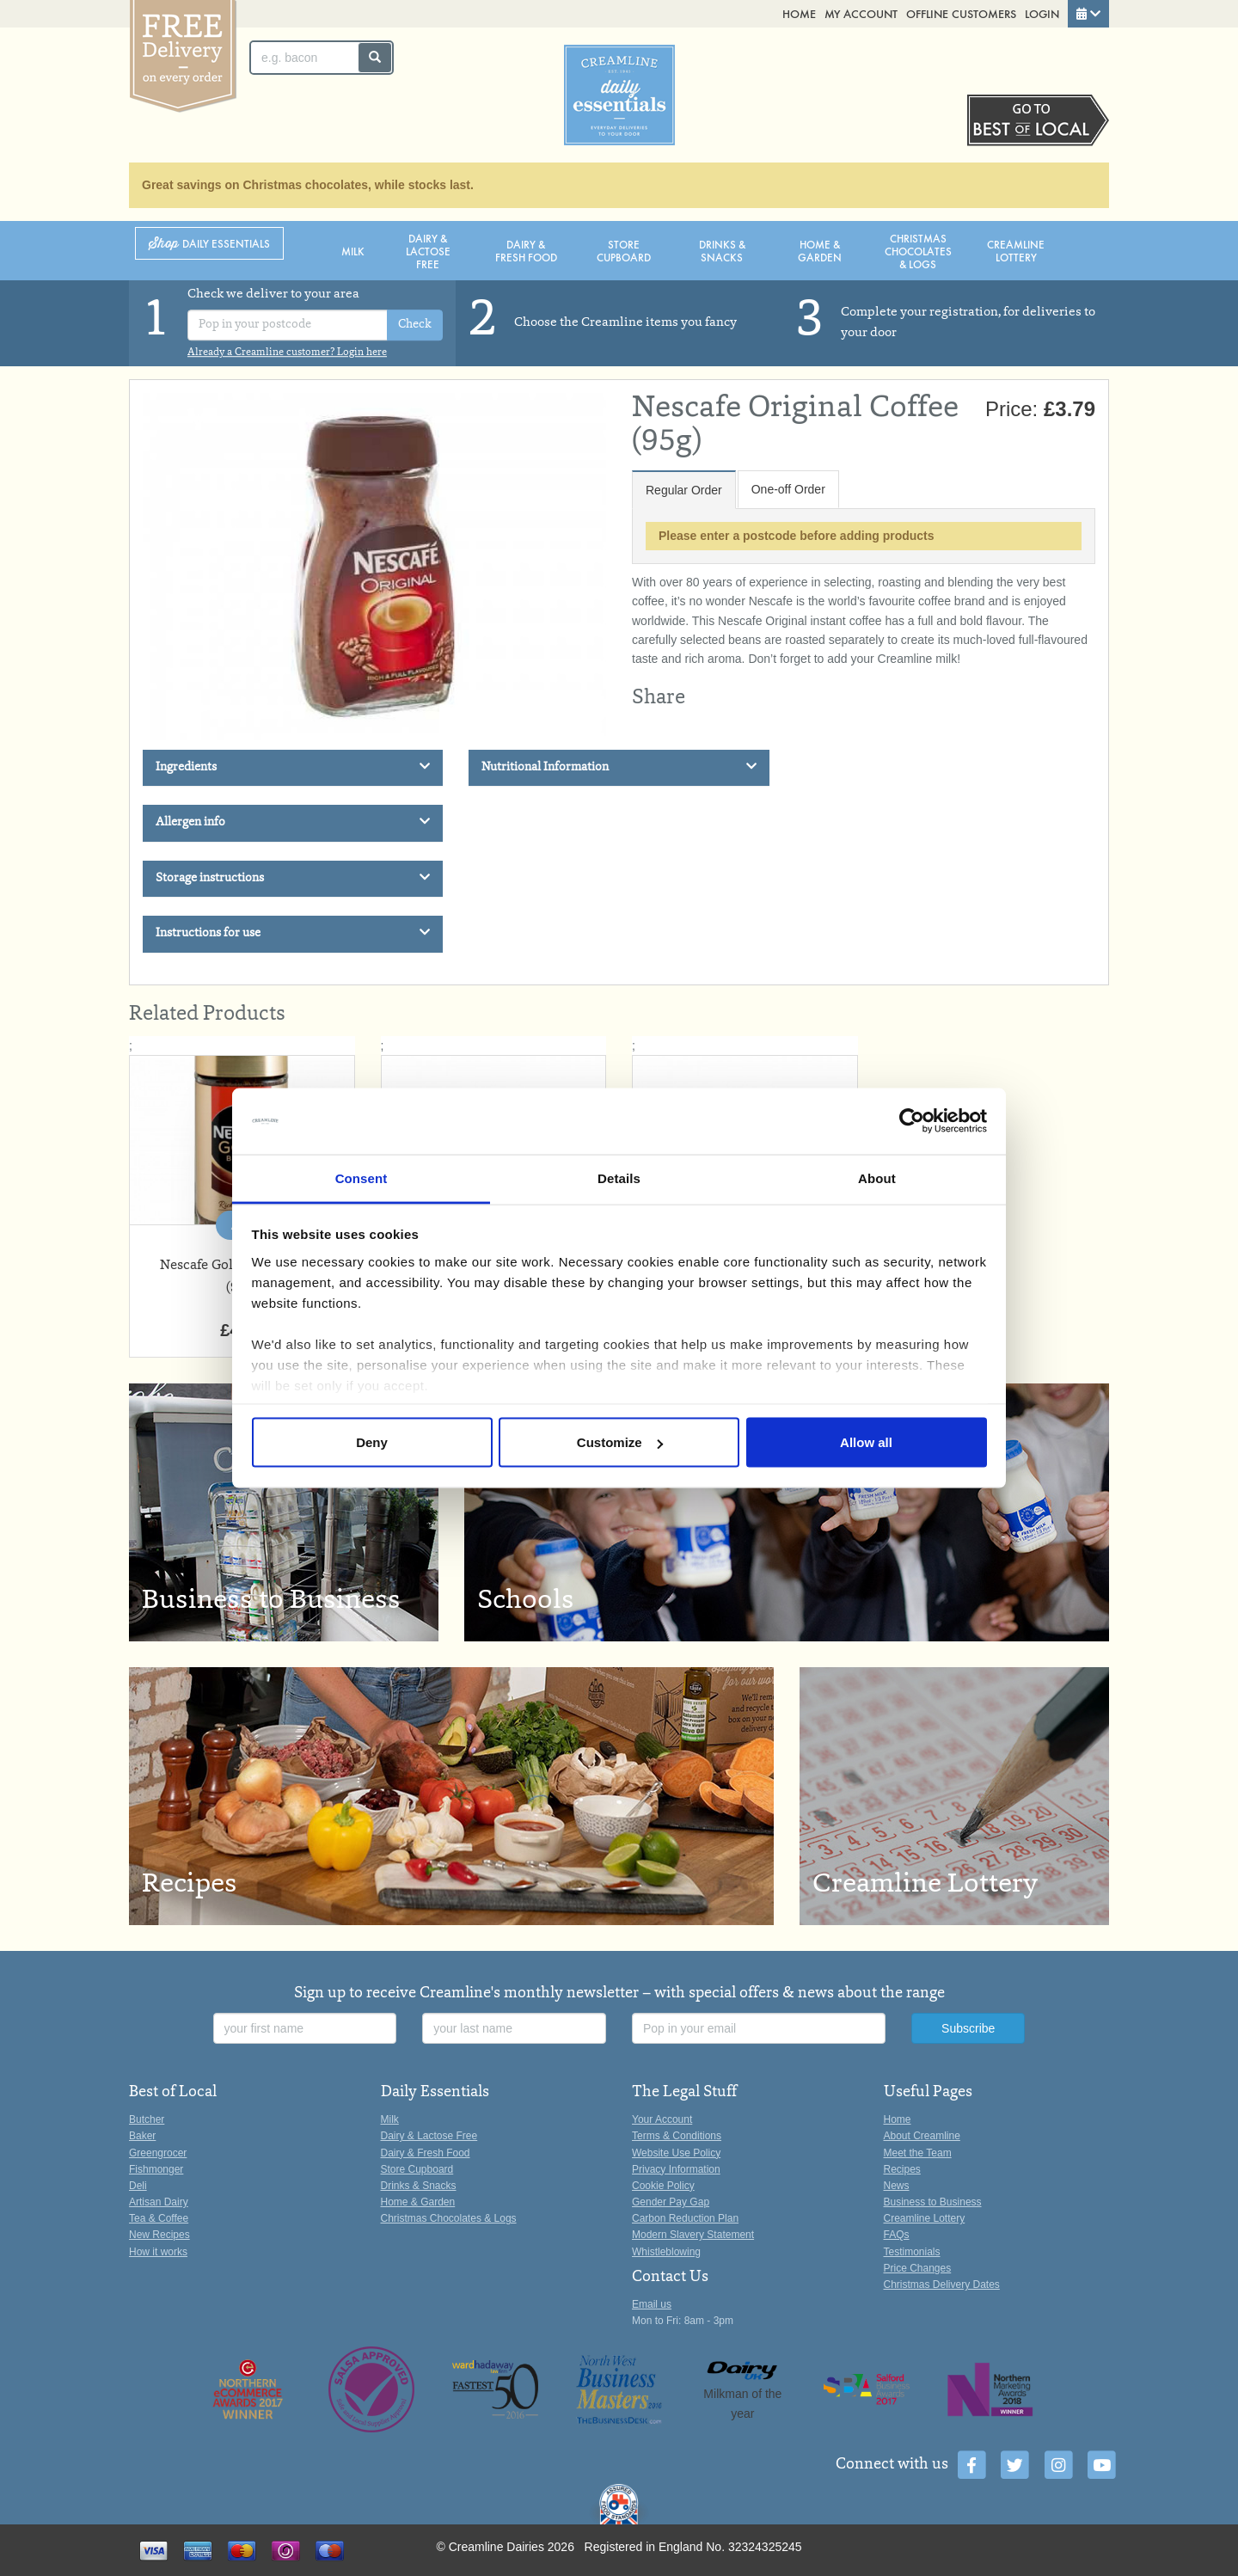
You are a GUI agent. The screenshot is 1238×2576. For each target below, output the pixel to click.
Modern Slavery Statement (693, 2235)
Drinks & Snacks (722, 250)
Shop (209, 244)
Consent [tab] (361, 1177)
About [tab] (877, 1177)
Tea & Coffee (158, 2218)
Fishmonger (156, 2169)
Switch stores (1038, 121)
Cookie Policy (663, 2186)
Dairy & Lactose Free (428, 250)
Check (415, 325)
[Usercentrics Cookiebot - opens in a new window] (912, 1121)
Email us (651, 2304)
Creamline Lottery (1016, 250)
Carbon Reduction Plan (685, 2218)
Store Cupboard (624, 250)
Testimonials (912, 2252)
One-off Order (788, 489)
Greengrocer (158, 2153)
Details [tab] (619, 1177)
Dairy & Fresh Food (526, 250)
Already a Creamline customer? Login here (287, 352)
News (897, 2186)
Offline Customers (961, 13)
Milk (353, 250)
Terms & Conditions (676, 2136)
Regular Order (684, 490)
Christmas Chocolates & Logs (918, 250)
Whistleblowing (666, 2252)
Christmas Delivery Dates (942, 2285)
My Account (861, 13)
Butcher (146, 2119)
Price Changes (918, 2268)
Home (799, 13)
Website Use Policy (676, 2153)
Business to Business (933, 2202)
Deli (138, 2186)
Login (1042, 13)
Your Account (662, 2119)
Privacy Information (676, 2169)
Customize (620, 1442)
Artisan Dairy (158, 2202)
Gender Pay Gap (670, 2202)
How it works (158, 2252)
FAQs (897, 2235)
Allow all (866, 1442)
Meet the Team (918, 2153)
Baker (142, 2136)
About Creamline (922, 2136)
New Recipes (159, 2235)
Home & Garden (820, 250)
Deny (372, 1442)
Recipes (902, 2169)
